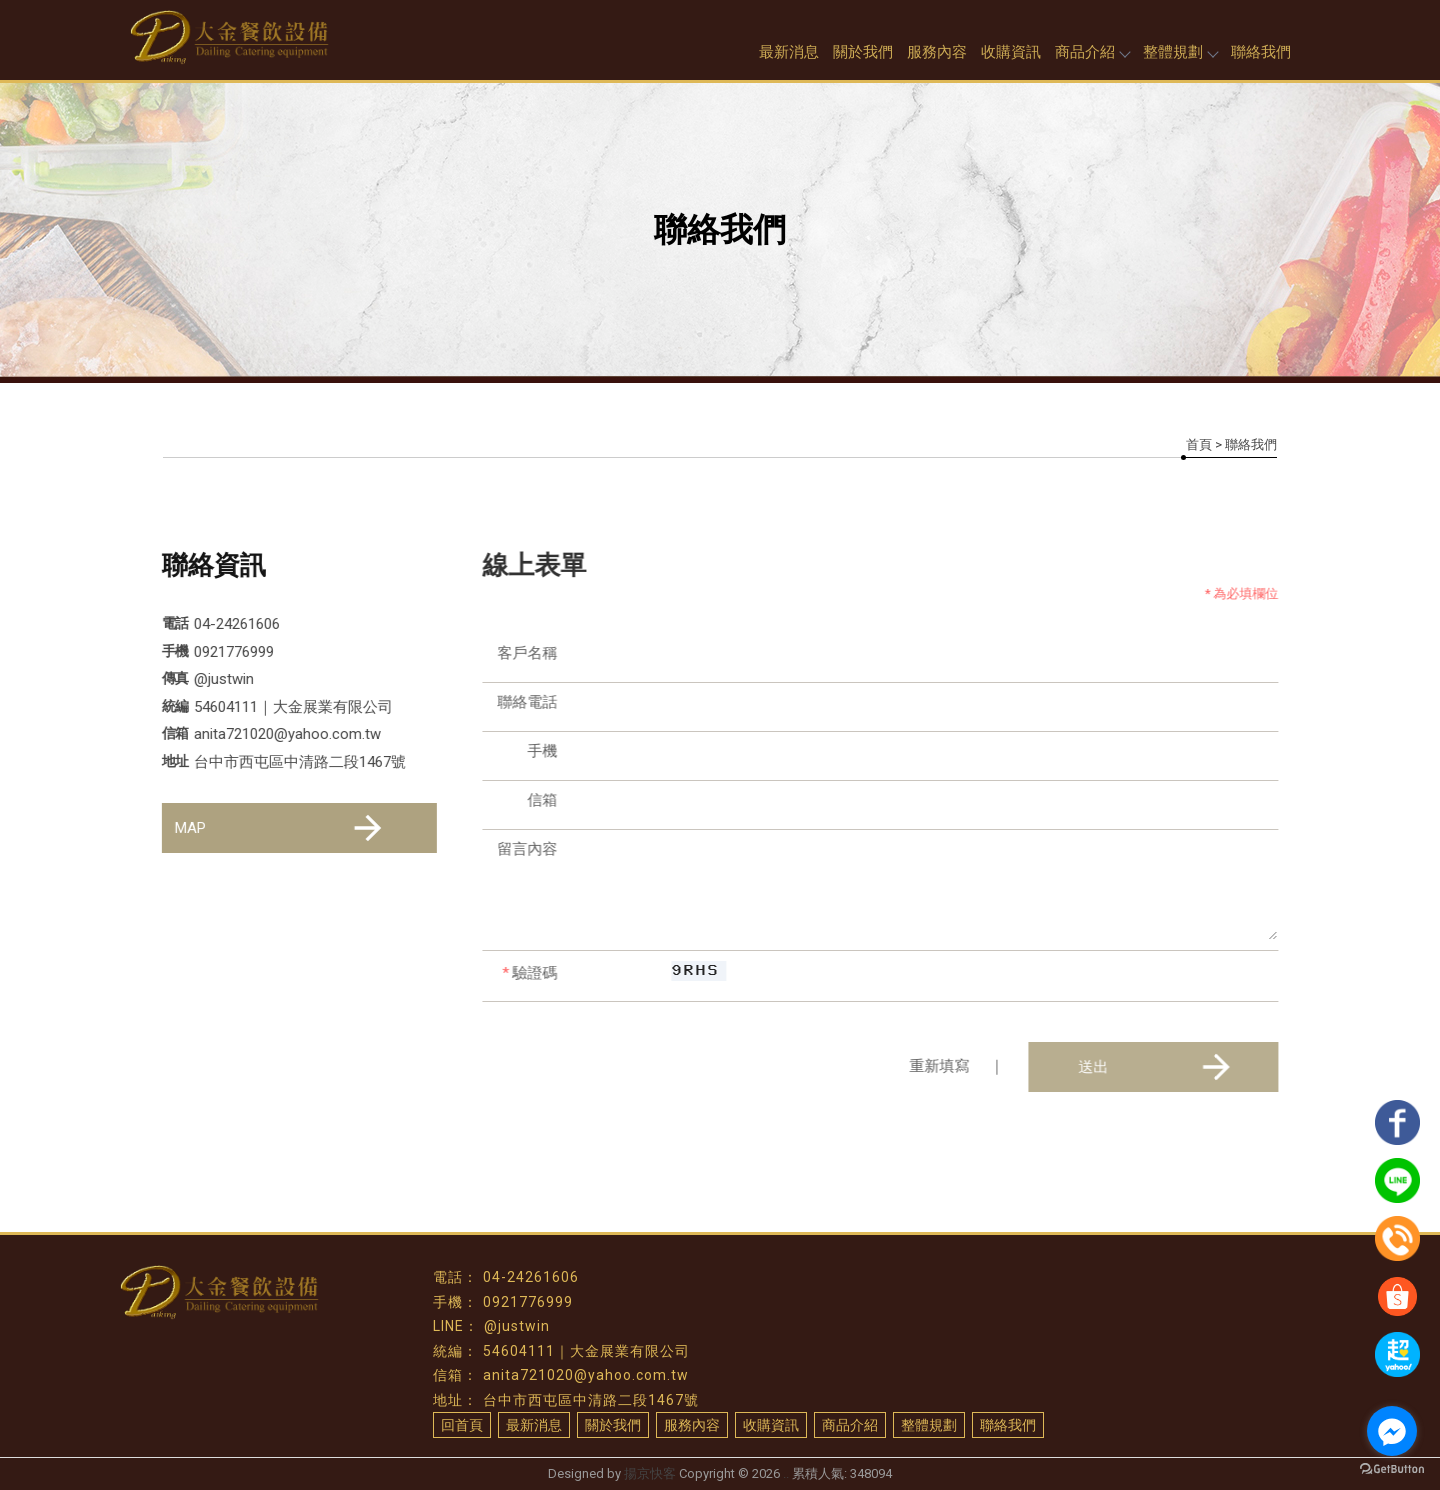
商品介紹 (1092, 52)
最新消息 (789, 52)
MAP (280, 828)
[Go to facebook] (1392, 1431)
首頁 (1199, 444)
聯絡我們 (1261, 52)
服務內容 (937, 52)
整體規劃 (1180, 52)
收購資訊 (1011, 52)
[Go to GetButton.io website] (1392, 1469)
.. (786, 1473)
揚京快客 (650, 1473)
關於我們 (863, 52)
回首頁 (462, 1425)
